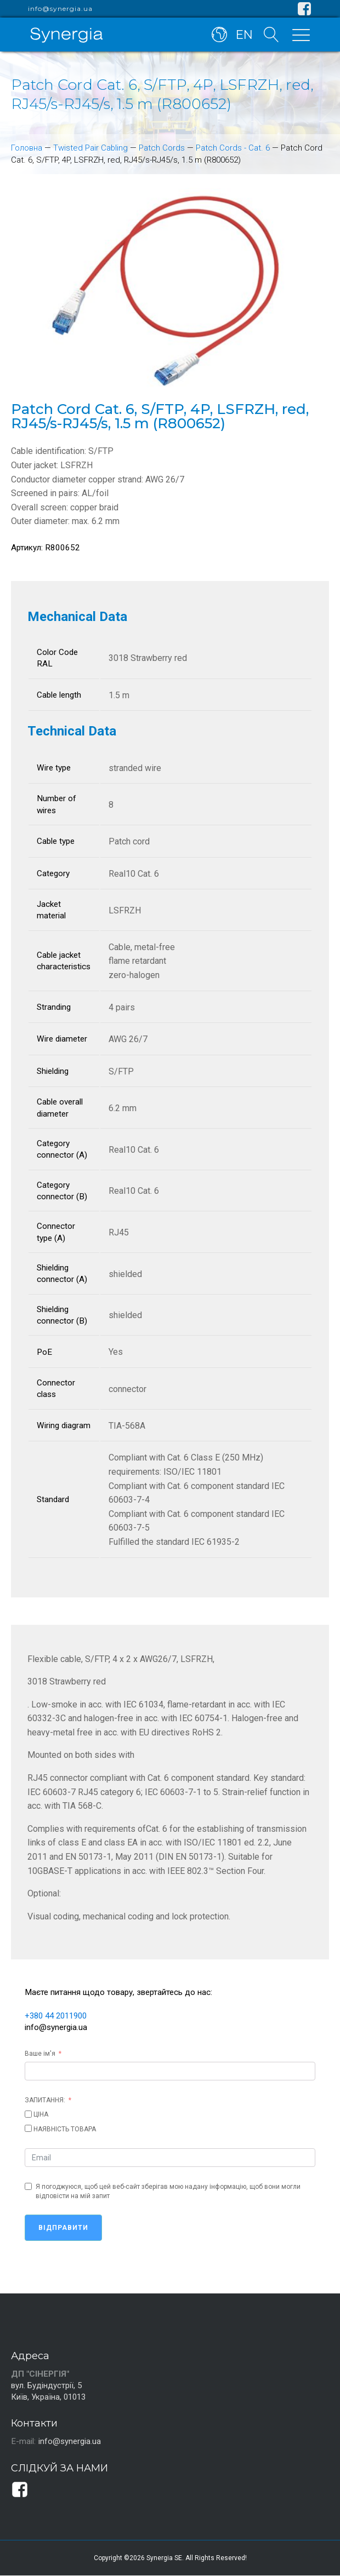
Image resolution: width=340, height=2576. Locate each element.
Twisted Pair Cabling (91, 148)
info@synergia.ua (60, 8)
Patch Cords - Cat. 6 (234, 148)
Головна (27, 148)
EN (243, 34)
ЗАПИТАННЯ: (45, 2100)
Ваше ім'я (40, 2053)
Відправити (63, 2228)
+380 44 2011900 (59, 2016)
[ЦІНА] (28, 2114)
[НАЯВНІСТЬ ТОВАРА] (28, 2128)
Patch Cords (163, 148)
